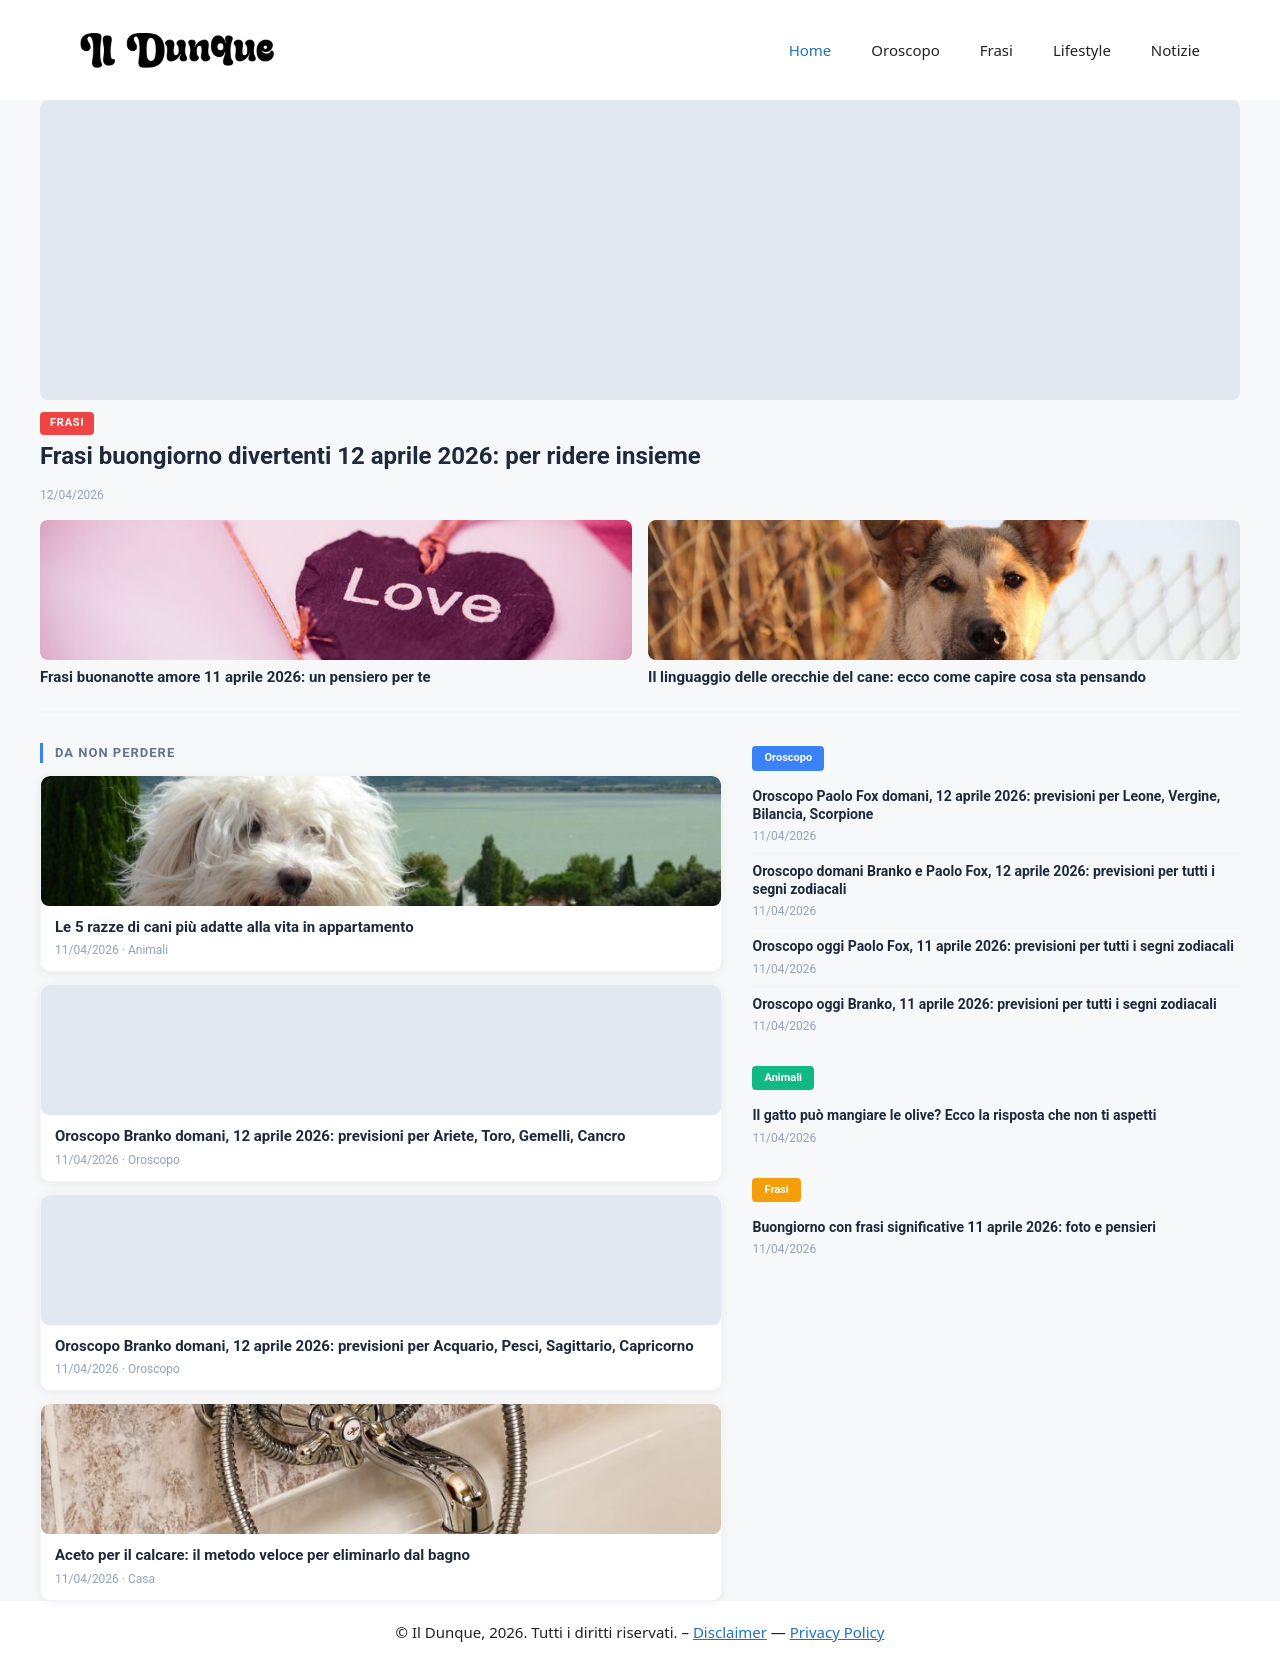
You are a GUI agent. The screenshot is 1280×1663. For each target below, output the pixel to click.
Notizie (1175, 50)
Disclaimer (730, 1632)
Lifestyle (1082, 50)
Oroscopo (905, 50)
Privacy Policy (837, 1632)
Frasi (996, 50)
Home (810, 50)
